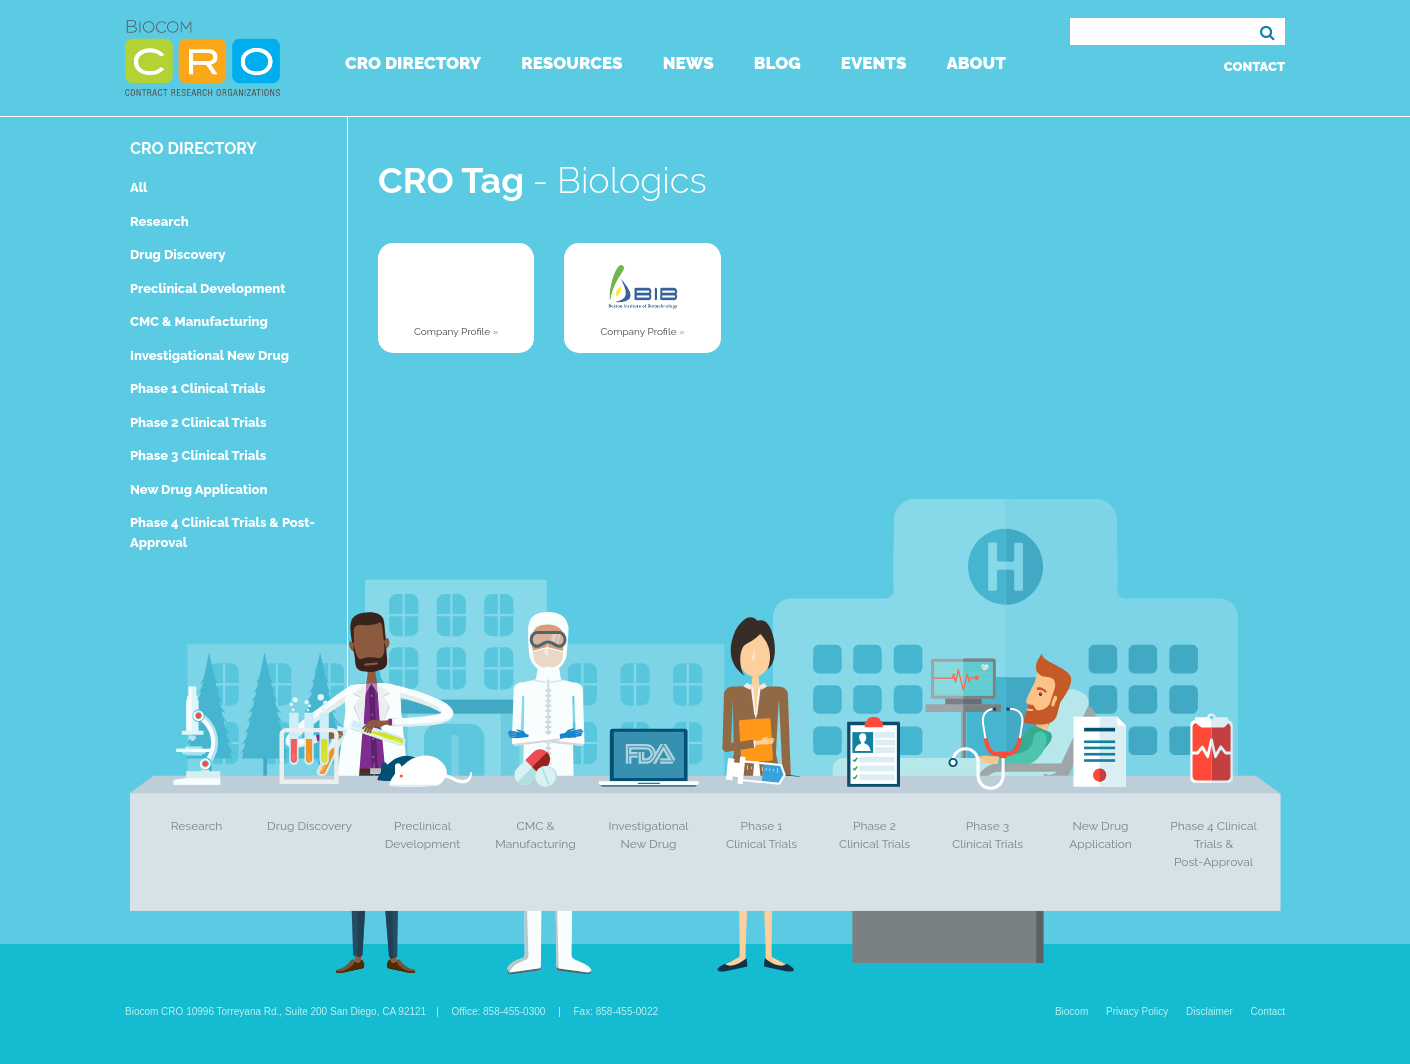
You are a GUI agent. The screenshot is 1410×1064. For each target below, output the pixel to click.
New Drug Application (198, 489)
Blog (777, 63)
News (688, 63)
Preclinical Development (208, 288)
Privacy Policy (1137, 1011)
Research (159, 221)
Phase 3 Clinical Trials (198, 455)
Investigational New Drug (209, 355)
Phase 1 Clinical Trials (198, 388)
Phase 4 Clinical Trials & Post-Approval (1213, 844)
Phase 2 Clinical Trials (198, 422)
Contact (1254, 66)
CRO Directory (413, 63)
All (138, 187)
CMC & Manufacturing (199, 321)
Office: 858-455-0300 (499, 1011)
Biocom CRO (202, 58)
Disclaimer (1209, 1011)
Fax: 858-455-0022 (616, 1011)
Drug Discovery (177, 254)
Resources (571, 63)
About (975, 63)
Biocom (1071, 1011)
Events (874, 63)
